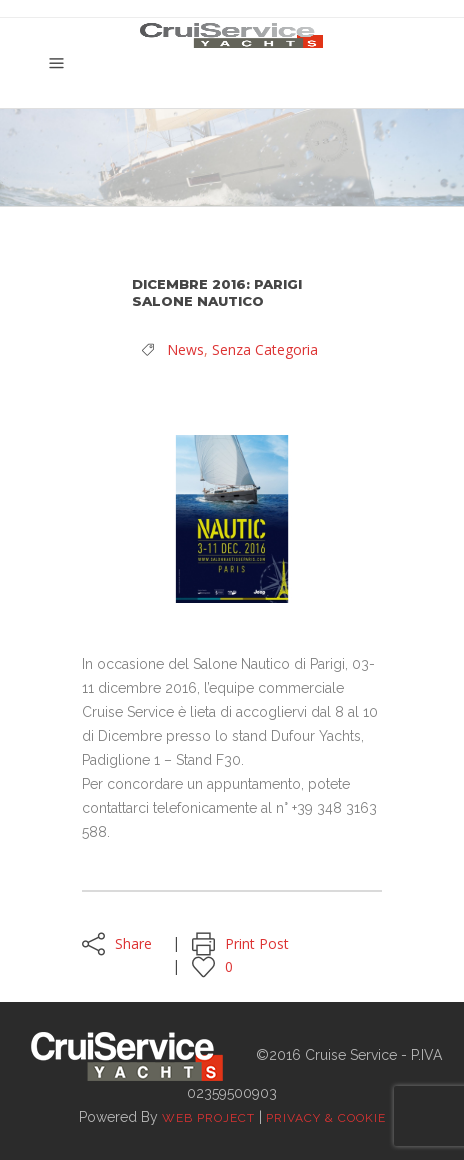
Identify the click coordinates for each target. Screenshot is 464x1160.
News (185, 349)
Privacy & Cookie (326, 1118)
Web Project (208, 1118)
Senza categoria (265, 349)
